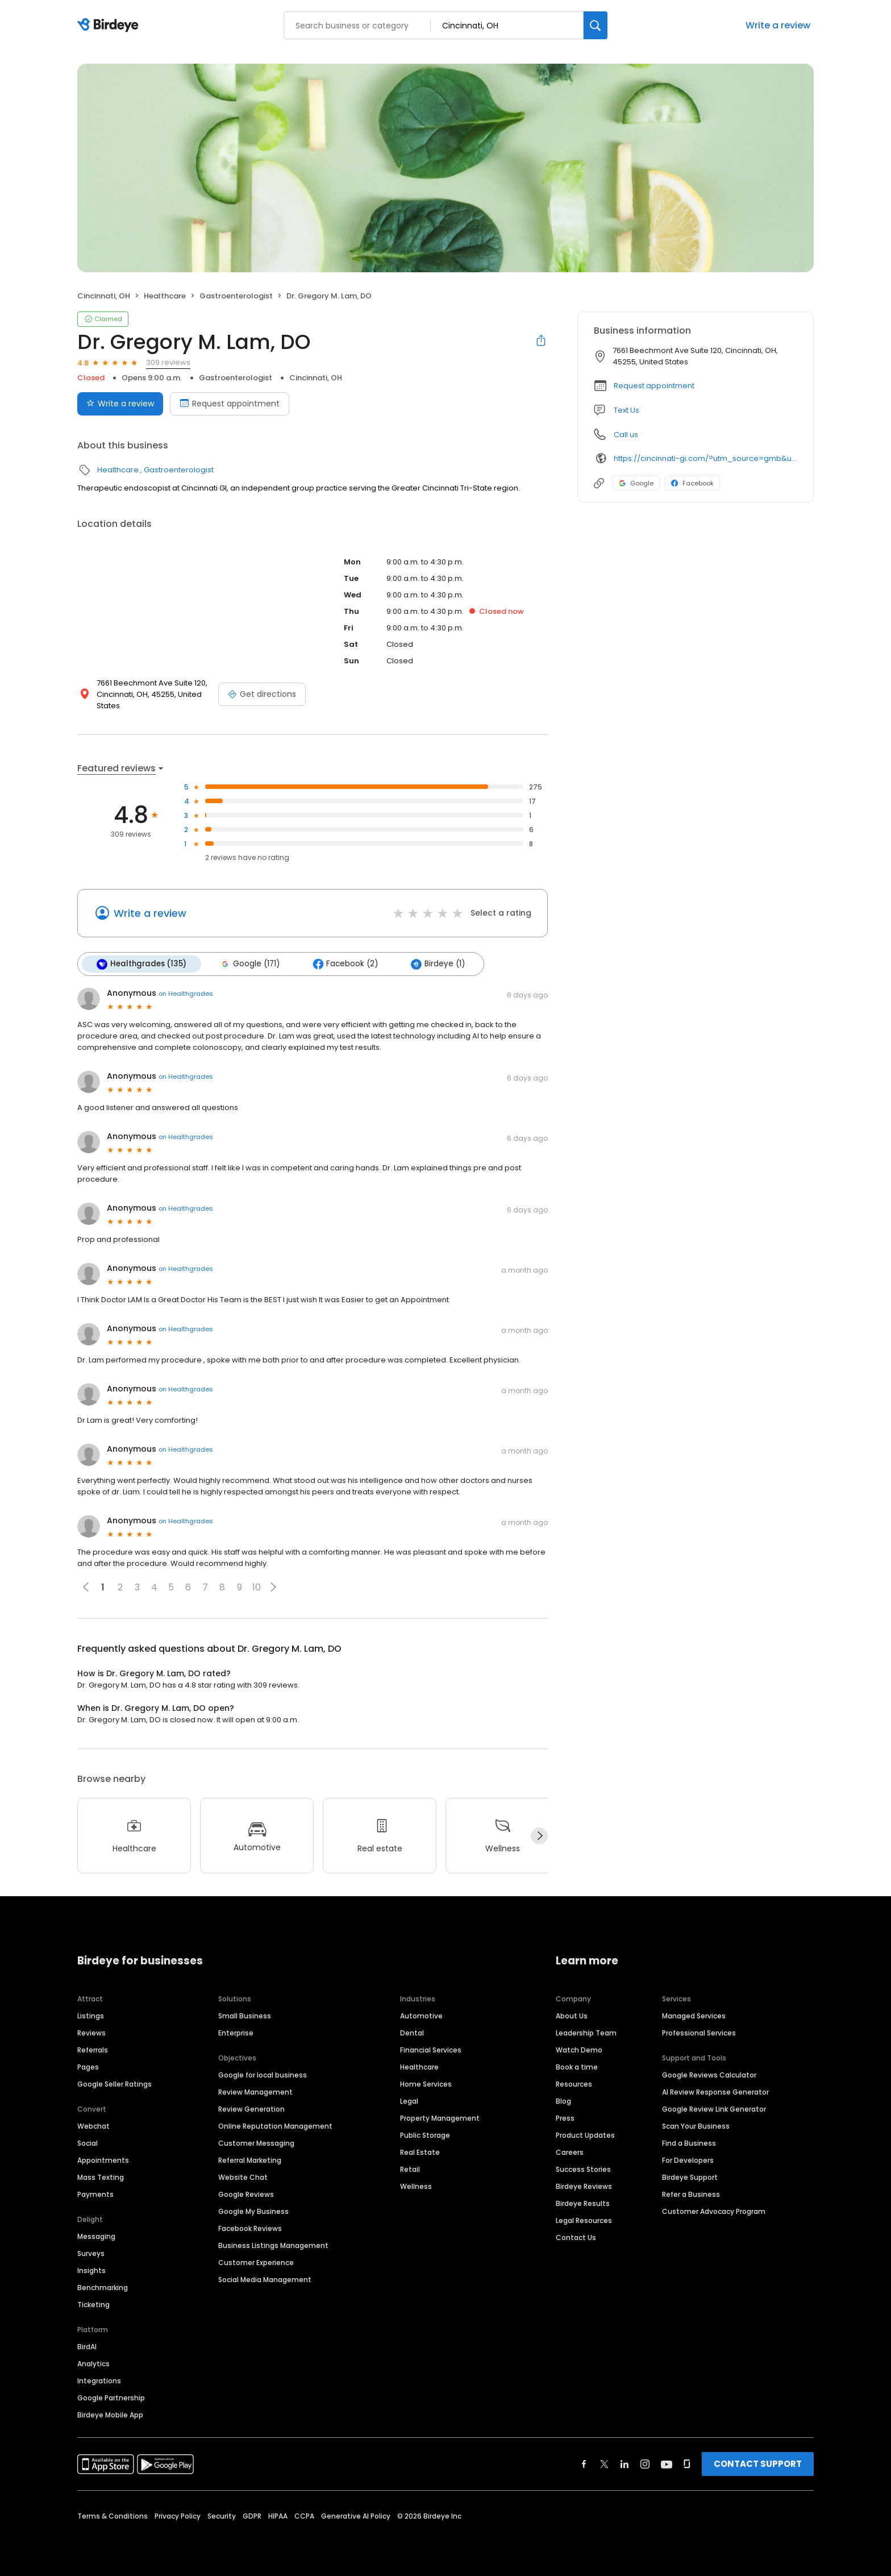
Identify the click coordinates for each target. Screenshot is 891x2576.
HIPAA (278, 2516)
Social (87, 2143)
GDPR (252, 2516)
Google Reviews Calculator (709, 2075)
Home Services (426, 2084)
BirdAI (87, 2346)
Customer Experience (256, 2262)
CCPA (304, 2516)
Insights (91, 2270)
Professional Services (699, 2033)
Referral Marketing (249, 2160)
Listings (90, 2016)
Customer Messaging (256, 2143)
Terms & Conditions (112, 2516)
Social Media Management (264, 2279)
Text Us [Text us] (626, 410)
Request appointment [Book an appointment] (230, 403)
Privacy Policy (178, 2516)
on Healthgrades (186, 993)
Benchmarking (102, 2287)
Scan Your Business (696, 2126)
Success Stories (583, 2169)
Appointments (103, 2160)
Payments (95, 2194)
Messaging (96, 2236)
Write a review (778, 25)
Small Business (244, 2016)
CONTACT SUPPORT (758, 2464)
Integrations (99, 2381)
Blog (563, 2101)
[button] (273, 1587)
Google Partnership (111, 2398)
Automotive (421, 2016)
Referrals (92, 2050)
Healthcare (165, 295)
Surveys (91, 2253)
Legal (409, 2101)
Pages (88, 2067)
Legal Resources (584, 2220)
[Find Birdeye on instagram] (644, 2464)
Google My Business (253, 2211)
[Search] (595, 25)
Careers (570, 2152)
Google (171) (249, 964)
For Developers (688, 2160)
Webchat (93, 2126)
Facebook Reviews (250, 2228)
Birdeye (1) (438, 964)
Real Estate (420, 2152)
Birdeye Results (583, 2203)
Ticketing (93, 2304)
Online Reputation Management (275, 2126)
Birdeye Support (690, 2177)
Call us (626, 434)
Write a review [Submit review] (120, 403)
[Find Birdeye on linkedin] (624, 2464)
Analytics (93, 2364)
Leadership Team (586, 2033)
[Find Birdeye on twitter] (604, 2464)
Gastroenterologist (236, 295)
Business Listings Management (273, 2245)
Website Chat (243, 2177)
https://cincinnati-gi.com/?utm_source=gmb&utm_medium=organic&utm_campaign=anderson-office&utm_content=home (705, 458)
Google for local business (262, 2075)
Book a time (577, 2067)
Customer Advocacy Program (713, 2211)
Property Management (440, 2118)
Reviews (91, 2033)
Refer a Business (691, 2194)
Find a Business (689, 2143)
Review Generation (251, 2109)
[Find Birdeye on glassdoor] (687, 2464)
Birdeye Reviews (584, 2186)
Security (221, 2516)
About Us (572, 2016)
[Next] (539, 1835)
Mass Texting (100, 2177)
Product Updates (585, 2135)
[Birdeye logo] (110, 26)
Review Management (255, 2092)
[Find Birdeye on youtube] (666, 2464)
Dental (412, 2033)
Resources (574, 2084)
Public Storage (425, 2135)
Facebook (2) (345, 964)
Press (565, 2118)
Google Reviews (246, 2194)
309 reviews (168, 362)
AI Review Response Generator (715, 2092)
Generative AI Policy (355, 2516)
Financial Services (430, 2050)
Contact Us (576, 2237)
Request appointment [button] (654, 385)
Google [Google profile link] (636, 483)
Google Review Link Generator (714, 2109)
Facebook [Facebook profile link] (692, 483)
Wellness (416, 2186)
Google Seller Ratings (114, 2084)
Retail (410, 2169)
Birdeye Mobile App (110, 2415)
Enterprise (235, 2033)
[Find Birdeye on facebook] (584, 2464)
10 (256, 1587)
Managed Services (694, 2016)
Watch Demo (579, 2050)
